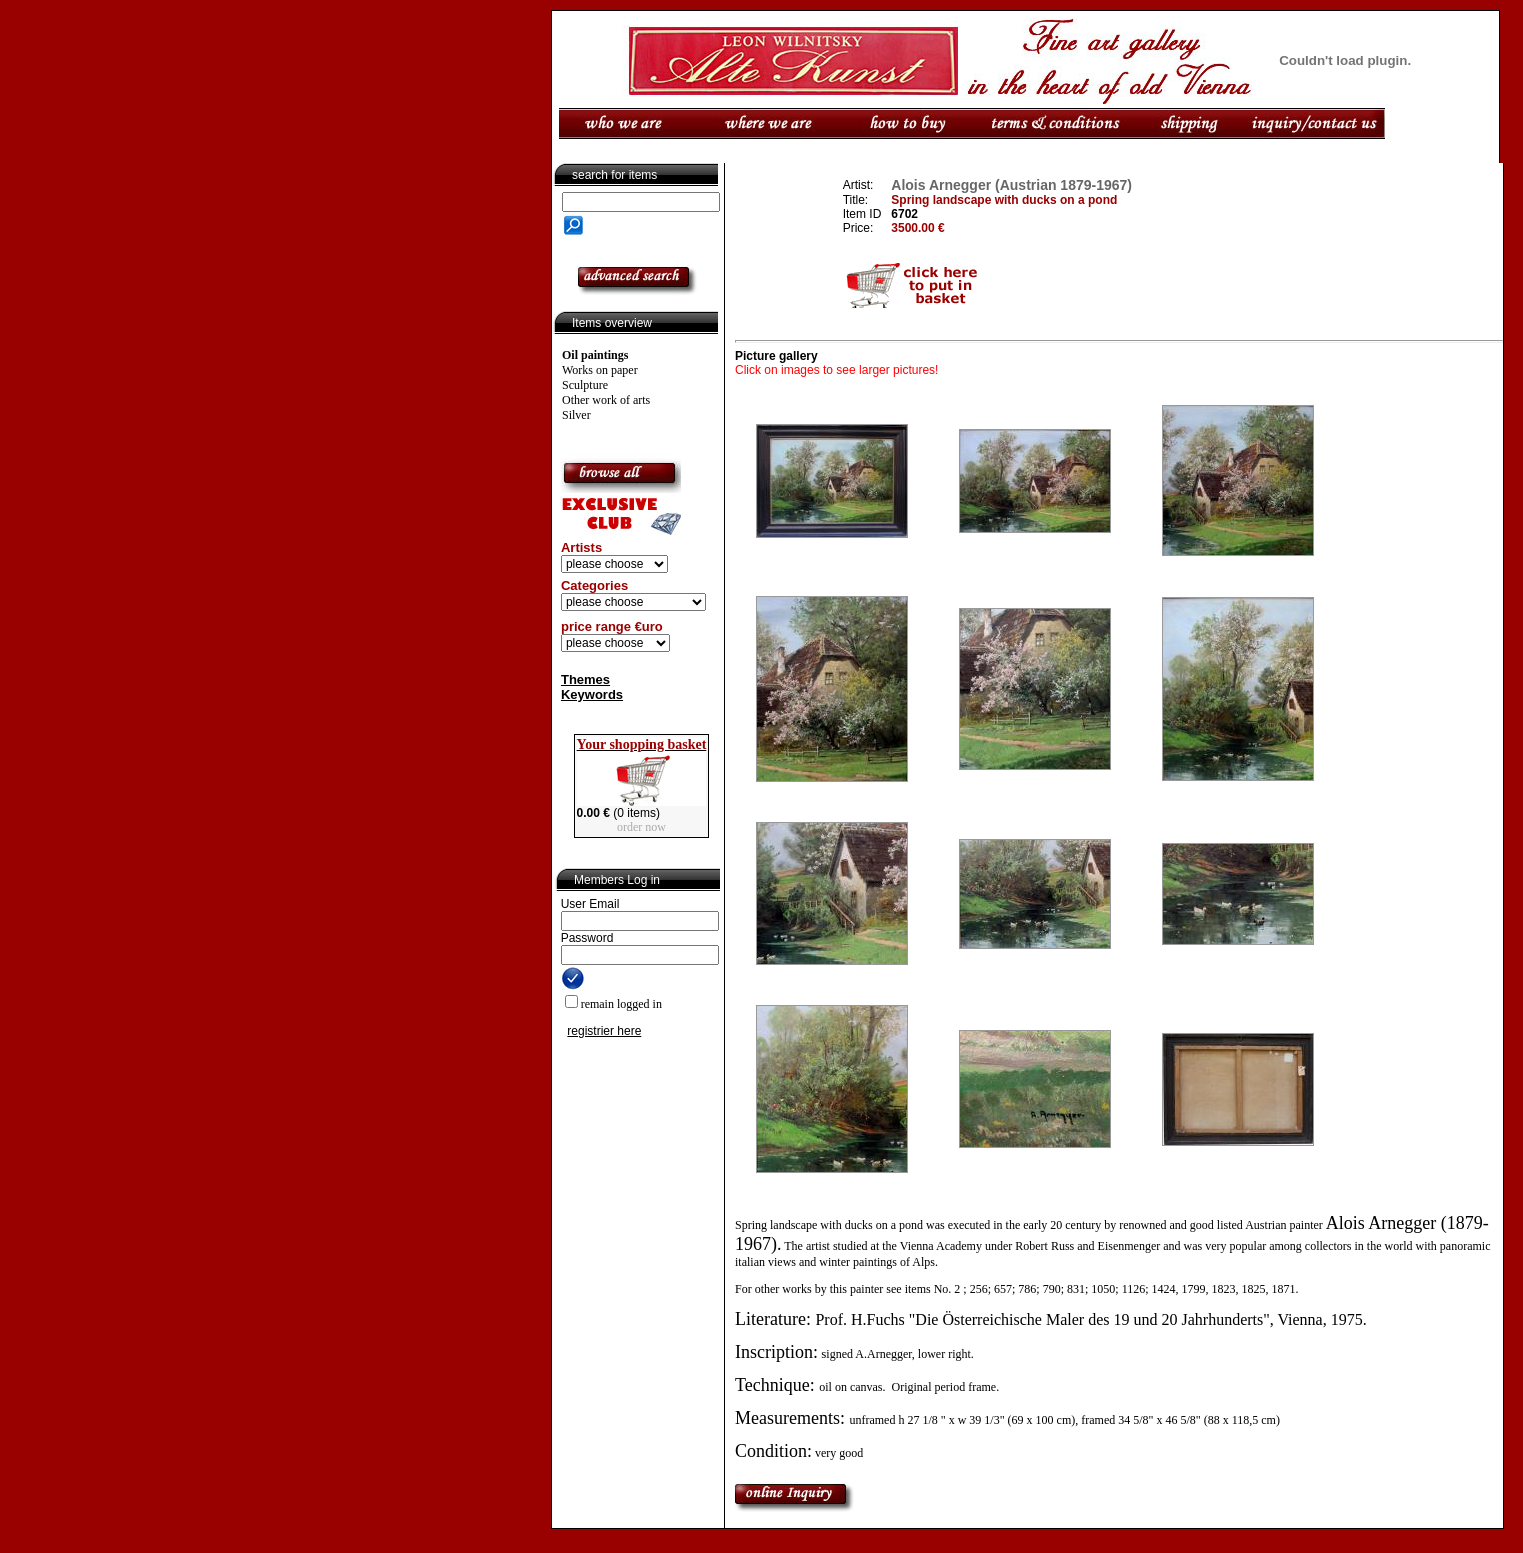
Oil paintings (595, 355)
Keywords (592, 694)
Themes (585, 679)
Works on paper (600, 370)
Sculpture (585, 385)
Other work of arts (606, 400)
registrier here (604, 1031)
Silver (576, 415)
